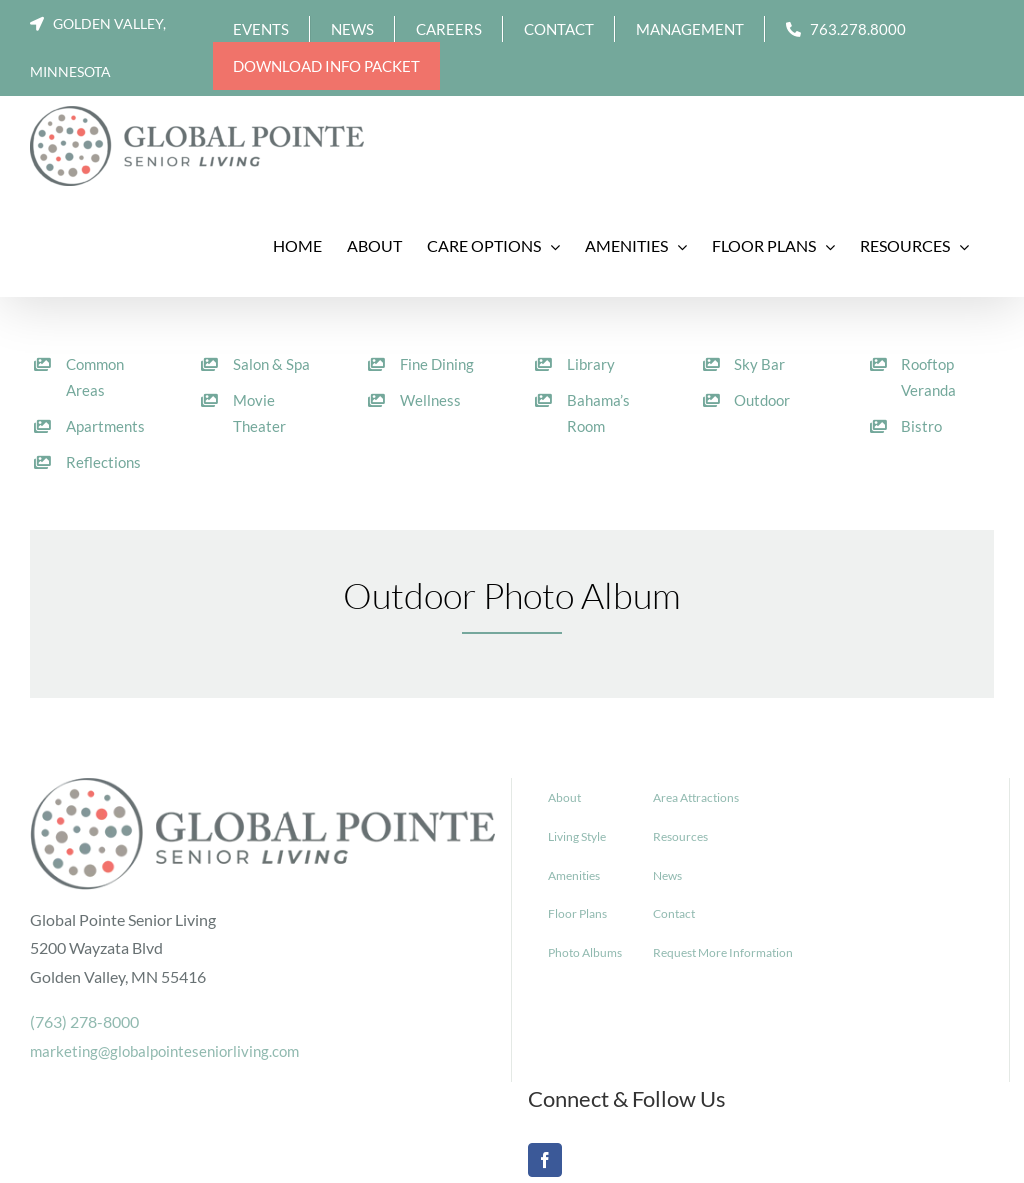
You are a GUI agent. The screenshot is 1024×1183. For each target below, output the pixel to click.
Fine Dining (437, 364)
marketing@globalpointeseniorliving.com (164, 1051)
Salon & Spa (271, 364)
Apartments (105, 426)
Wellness (430, 400)
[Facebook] (545, 1160)
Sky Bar (759, 364)
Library (591, 364)
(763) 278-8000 (84, 1021)
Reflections (103, 462)
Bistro (921, 426)
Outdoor (762, 400)
